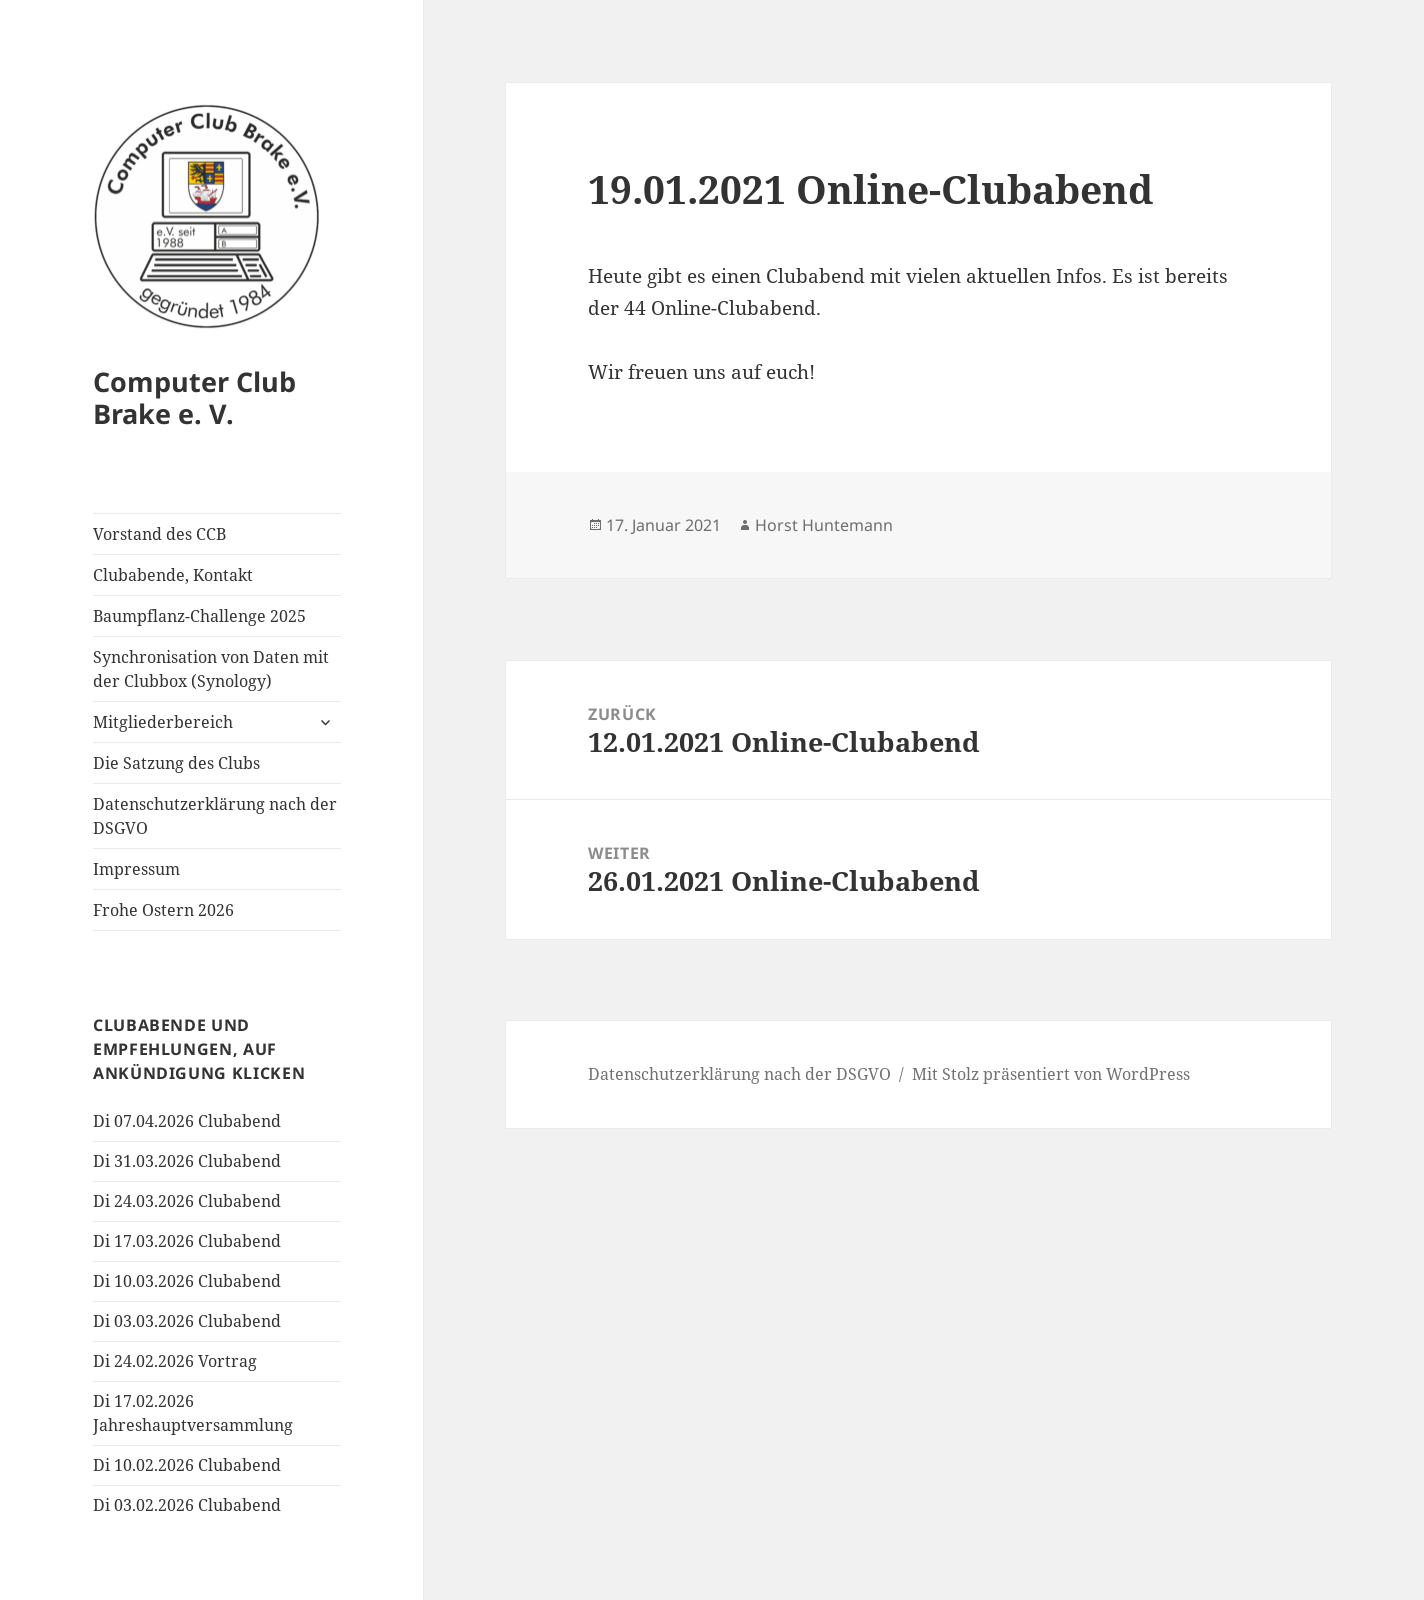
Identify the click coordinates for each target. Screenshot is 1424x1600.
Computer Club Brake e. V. (194, 397)
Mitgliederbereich (163, 722)
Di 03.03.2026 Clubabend (187, 1321)
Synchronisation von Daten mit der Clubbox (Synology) (211, 669)
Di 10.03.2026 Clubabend (187, 1281)
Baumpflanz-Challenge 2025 (199, 616)
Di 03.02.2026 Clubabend (187, 1505)
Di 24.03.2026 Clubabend (187, 1201)
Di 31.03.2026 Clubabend (187, 1161)
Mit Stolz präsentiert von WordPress (1051, 1074)
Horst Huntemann (824, 525)
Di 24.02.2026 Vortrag (175, 1361)
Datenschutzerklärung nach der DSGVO (215, 816)
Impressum (136, 869)
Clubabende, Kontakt (173, 575)
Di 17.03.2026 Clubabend (187, 1241)
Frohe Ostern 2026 (163, 910)
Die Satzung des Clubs (176, 763)
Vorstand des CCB (159, 534)
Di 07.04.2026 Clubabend (187, 1121)
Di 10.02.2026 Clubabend (187, 1465)
